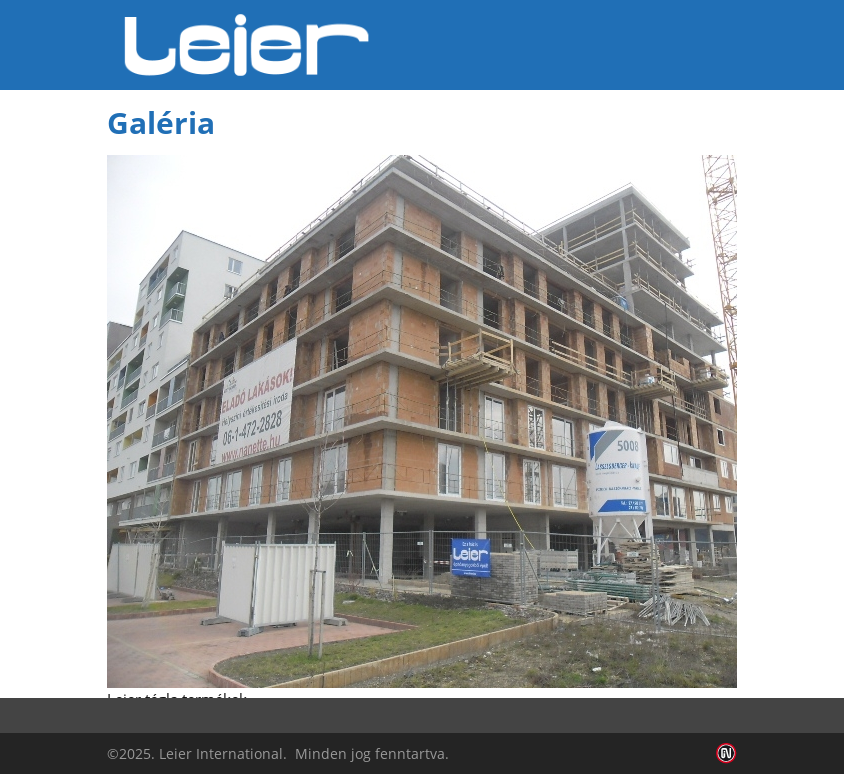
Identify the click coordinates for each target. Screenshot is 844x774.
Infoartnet (726, 753)
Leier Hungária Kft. (247, 45)
